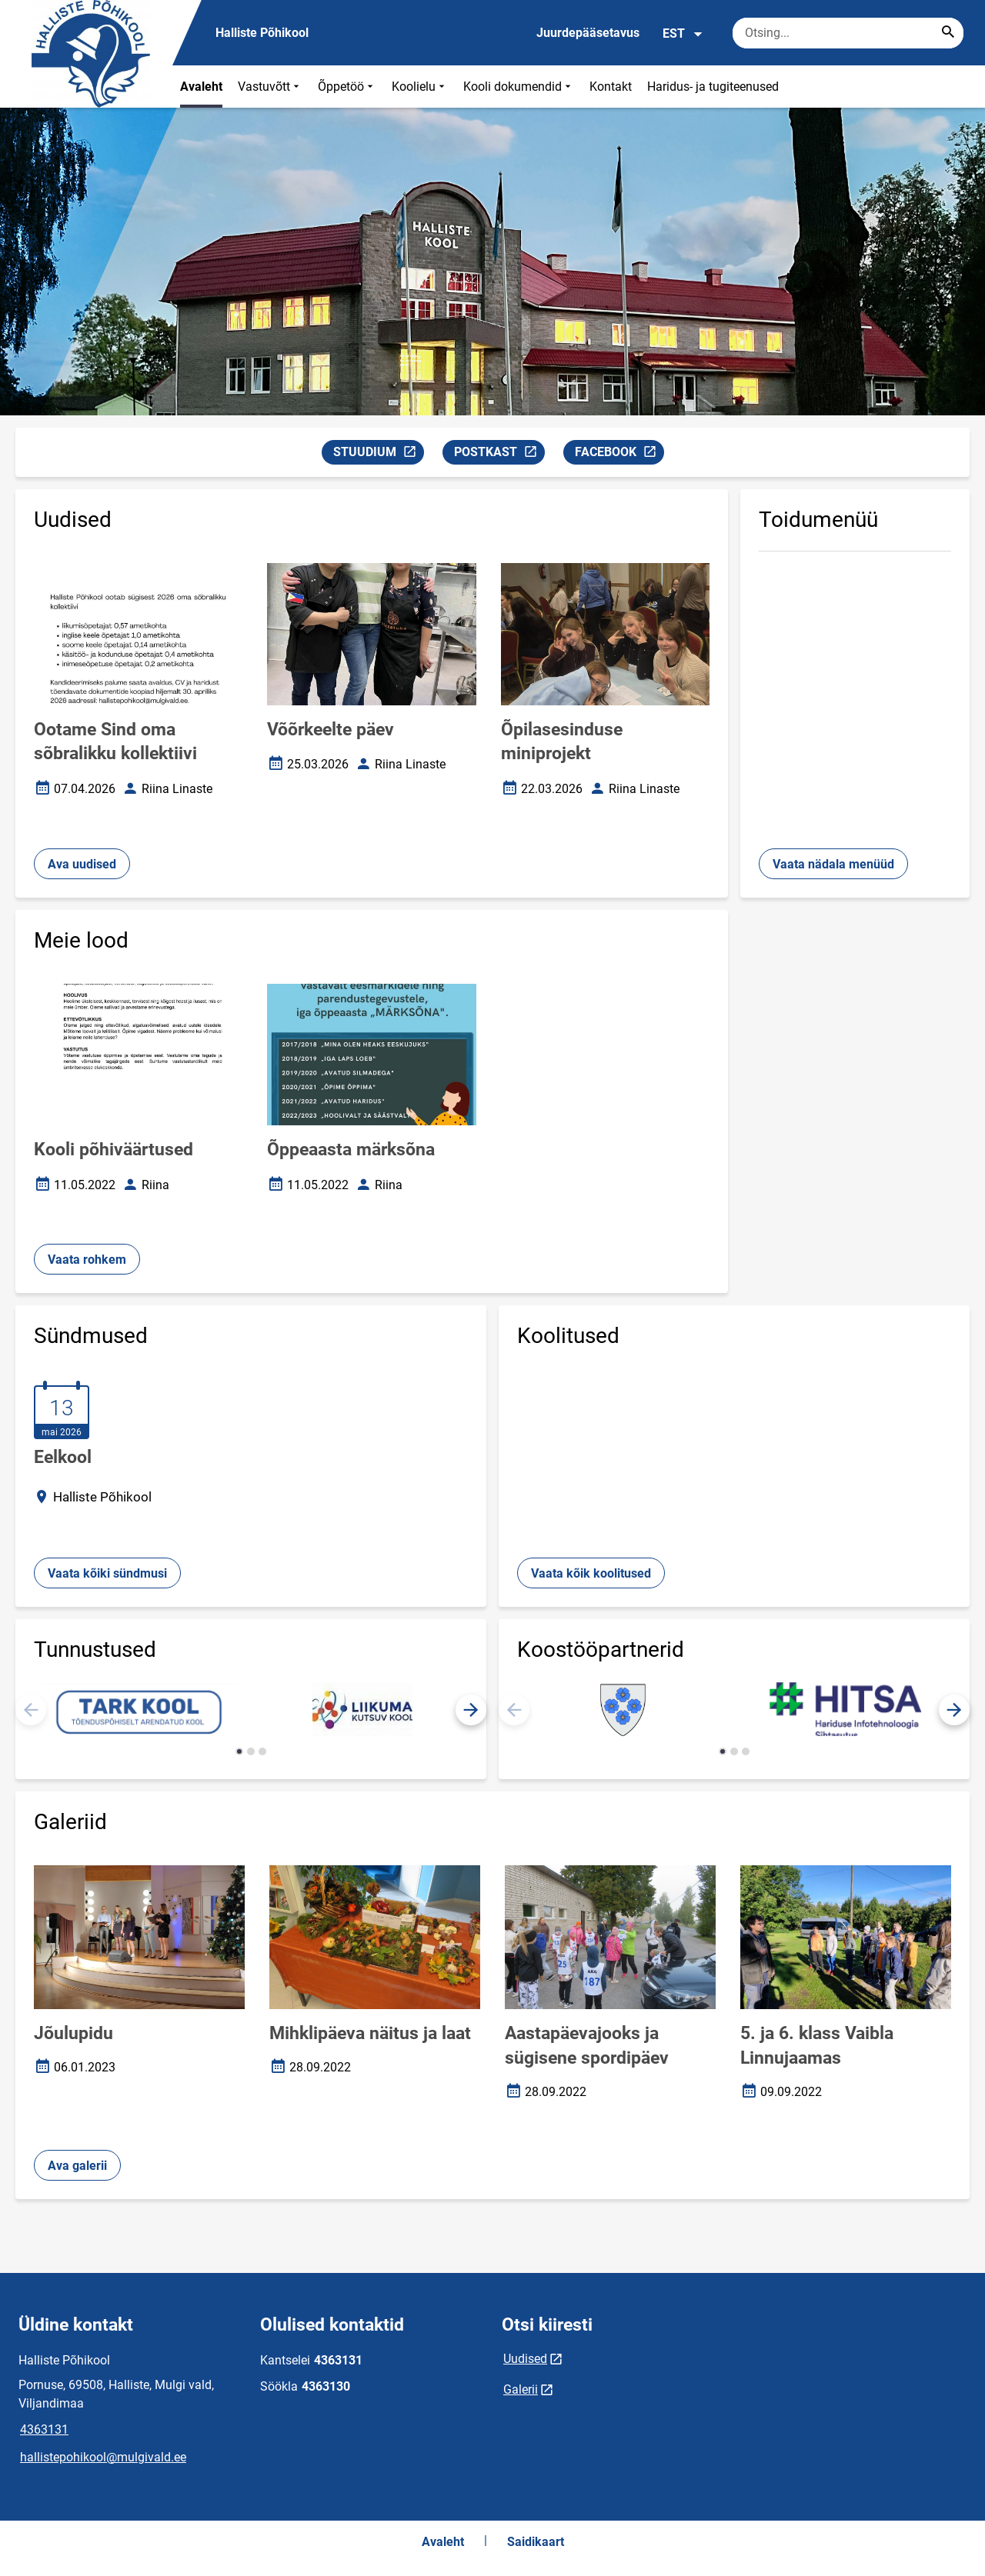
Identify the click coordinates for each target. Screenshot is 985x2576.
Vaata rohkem (87, 1259)
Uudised (525, 2358)
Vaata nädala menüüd (833, 864)
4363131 (44, 2429)
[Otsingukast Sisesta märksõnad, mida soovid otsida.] (848, 33)
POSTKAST (499, 454)
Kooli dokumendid (518, 86)
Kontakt (610, 86)
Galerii (520, 2389)
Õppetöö (347, 86)
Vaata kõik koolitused (591, 1573)
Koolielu (420, 86)
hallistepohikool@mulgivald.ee (103, 2457)
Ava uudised (82, 864)
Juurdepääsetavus (587, 32)
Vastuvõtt (270, 86)
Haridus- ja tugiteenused (713, 86)
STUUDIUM (378, 454)
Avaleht (201, 86)
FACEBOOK (619, 454)
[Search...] (948, 33)
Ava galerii (77, 2165)
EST (683, 34)
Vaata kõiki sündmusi (107, 1573)
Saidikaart (535, 2541)
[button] (471, 1710)
